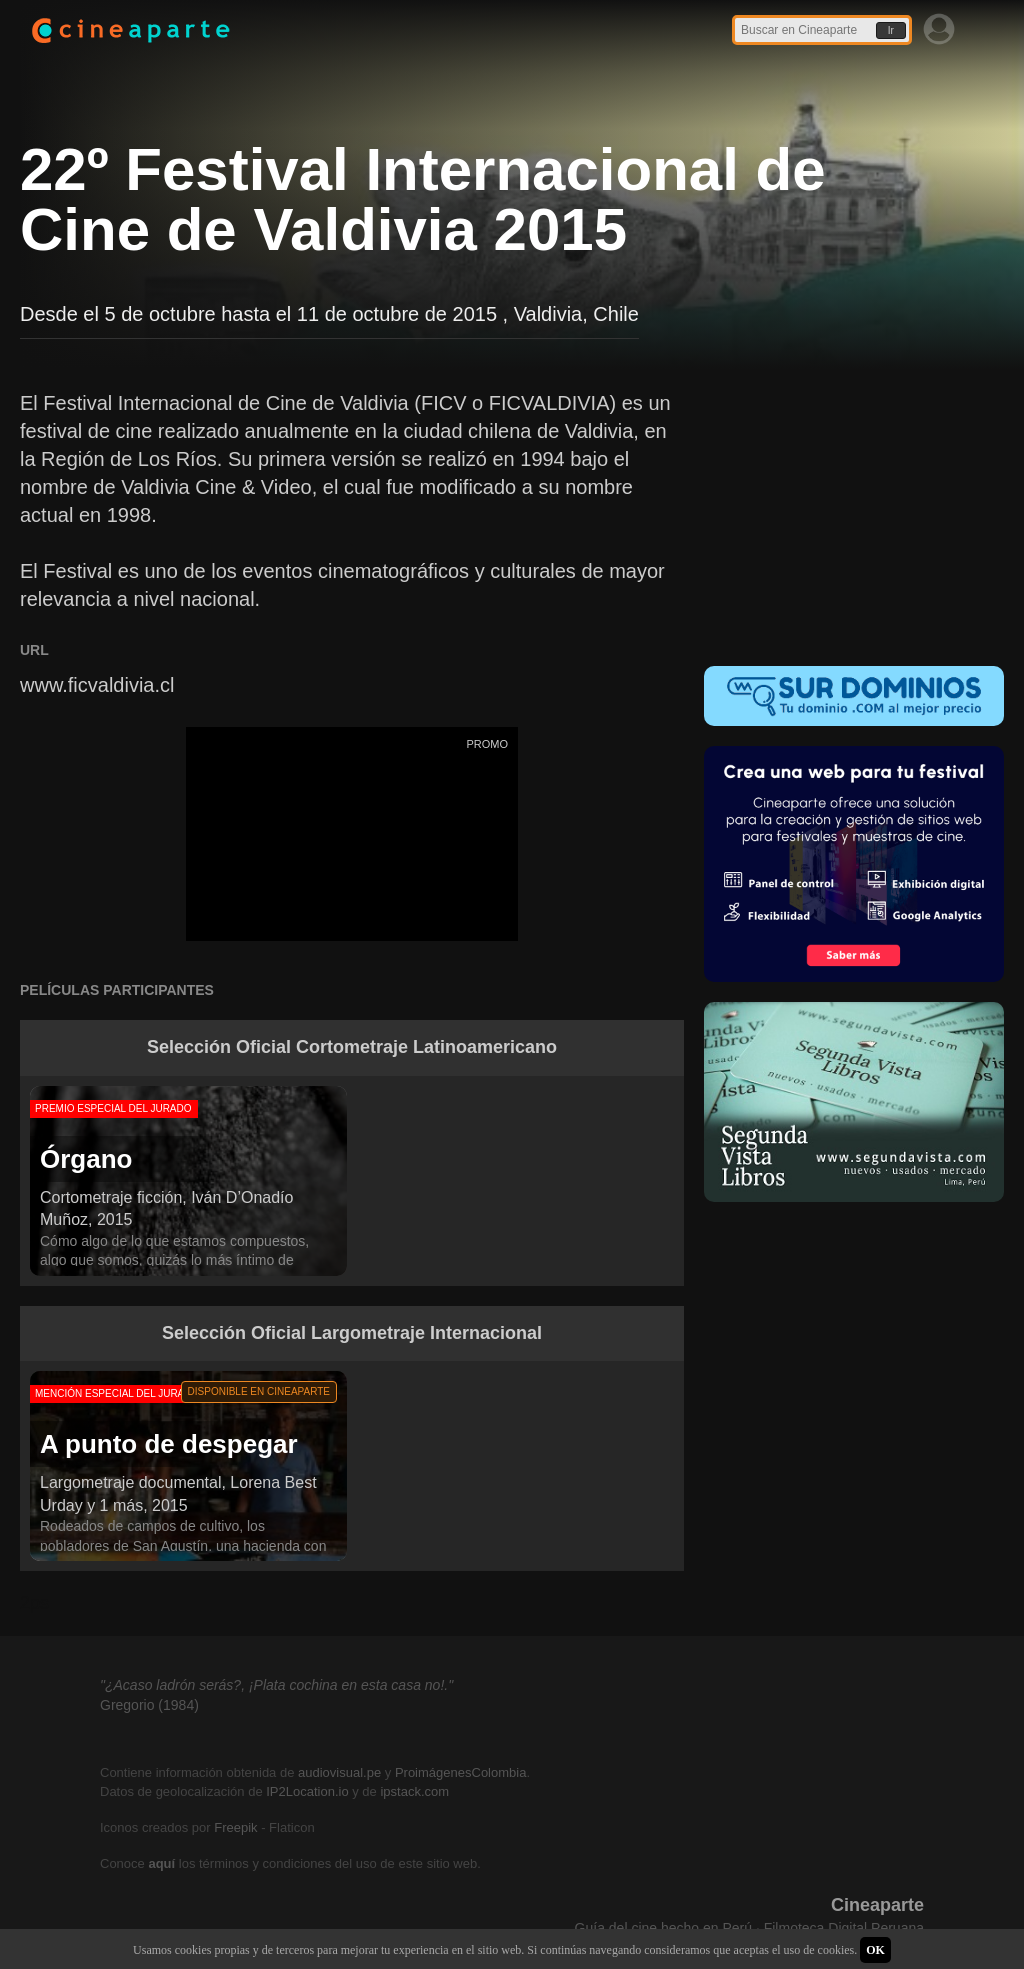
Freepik (235, 1827)
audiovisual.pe (339, 1772)
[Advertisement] (854, 514)
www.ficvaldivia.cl (97, 685)
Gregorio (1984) (149, 1705)
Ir (891, 30)
